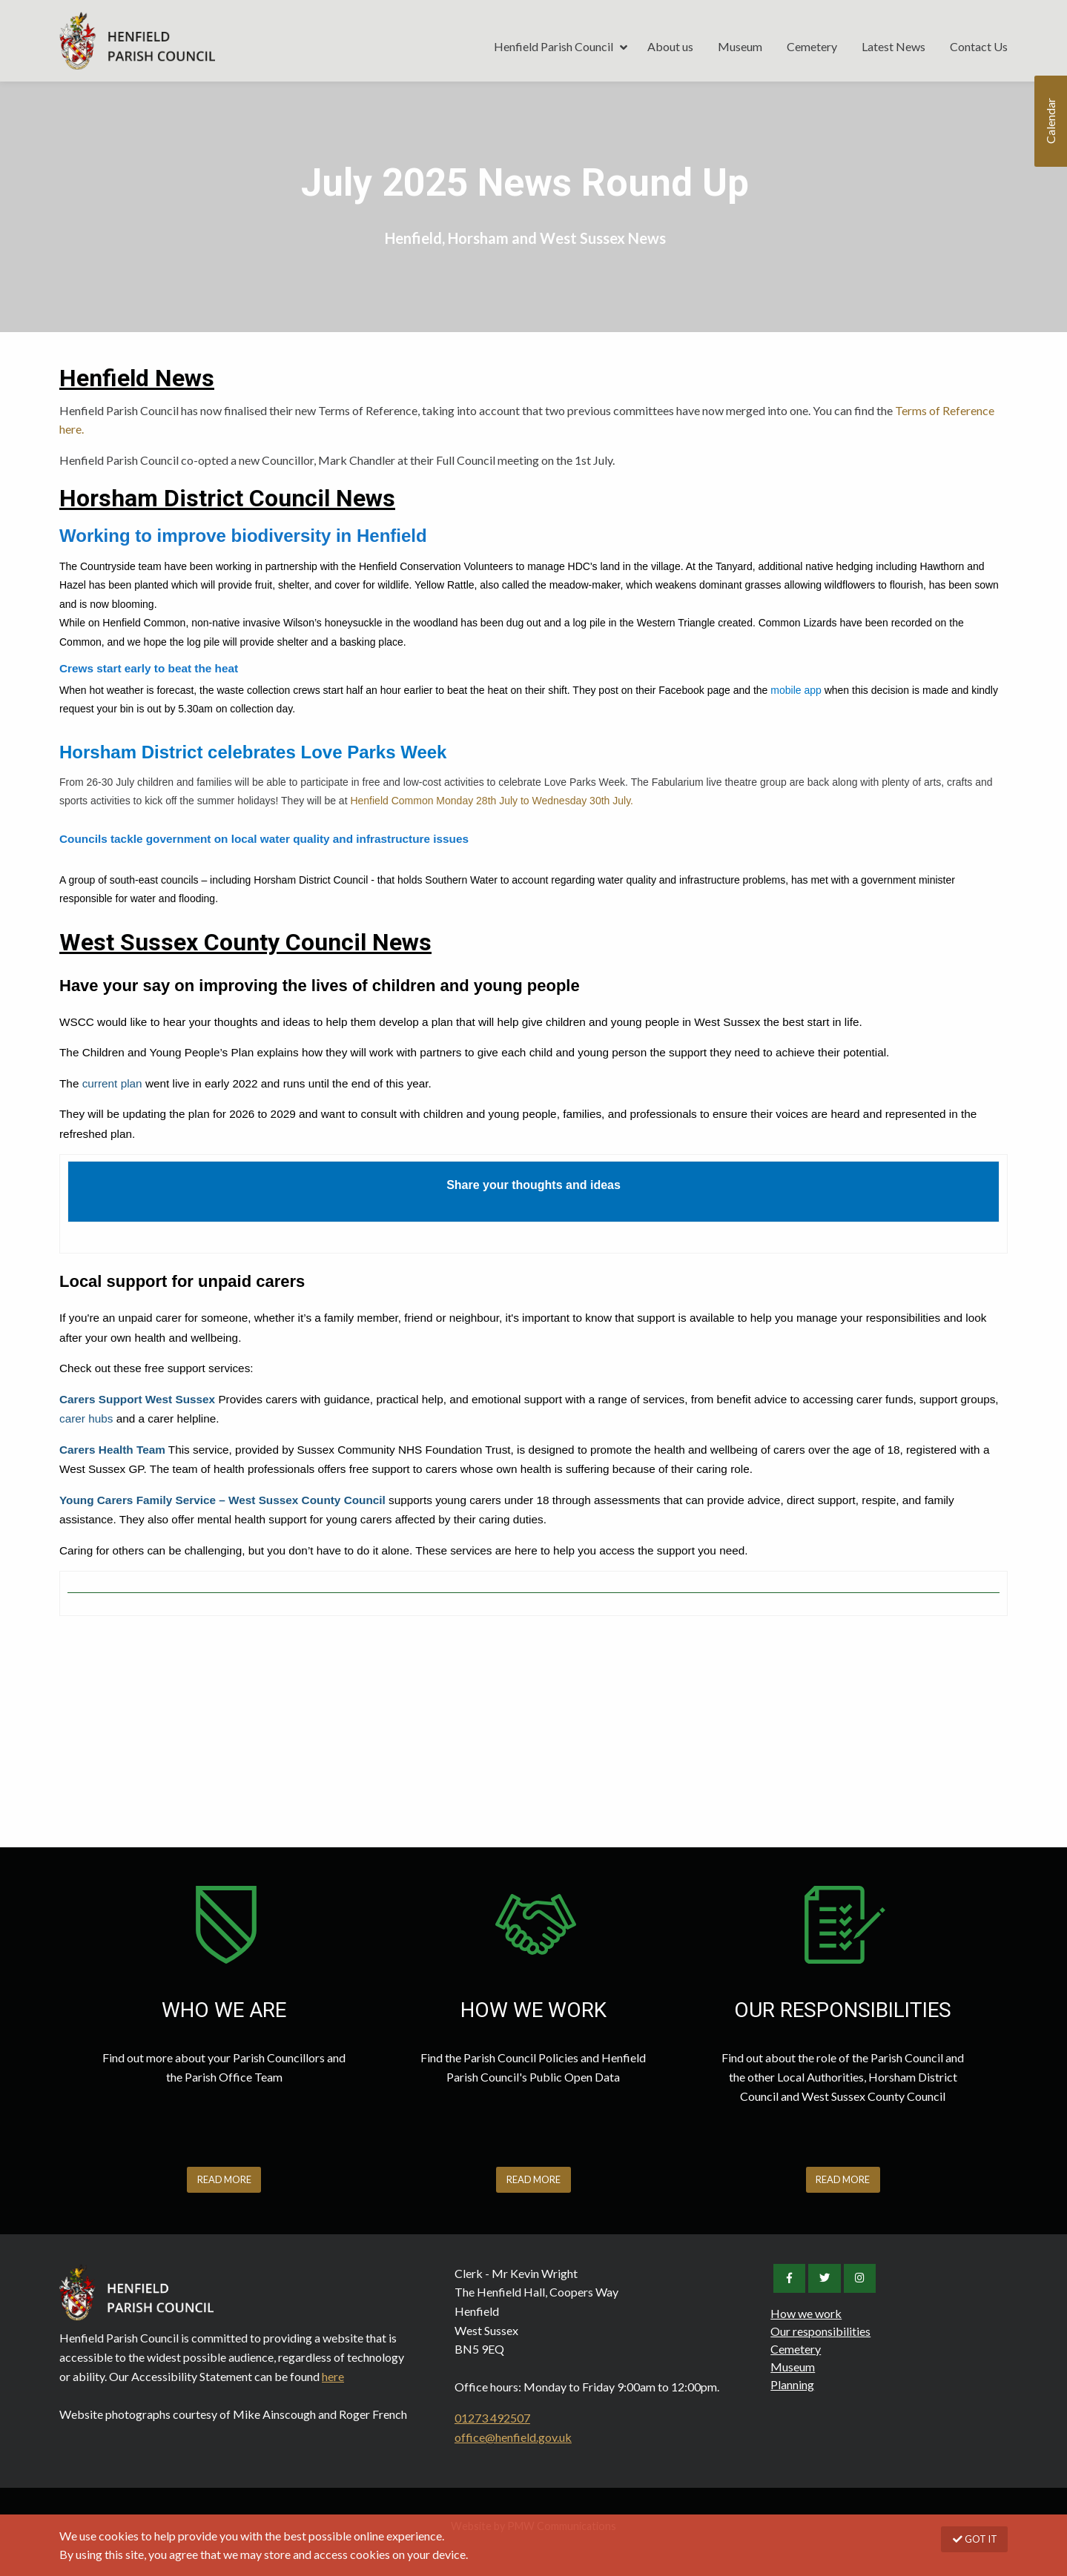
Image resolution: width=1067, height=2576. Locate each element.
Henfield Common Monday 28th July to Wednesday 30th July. (491, 801)
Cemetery (812, 46)
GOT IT (974, 2539)
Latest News (893, 46)
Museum (740, 46)
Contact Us (979, 46)
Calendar (1050, 122)
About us (670, 46)
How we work (806, 2313)
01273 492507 (492, 2418)
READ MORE (224, 2179)
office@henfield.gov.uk (513, 2437)
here (333, 2376)
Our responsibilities (820, 2331)
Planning (792, 2384)
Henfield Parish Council (137, 41)
